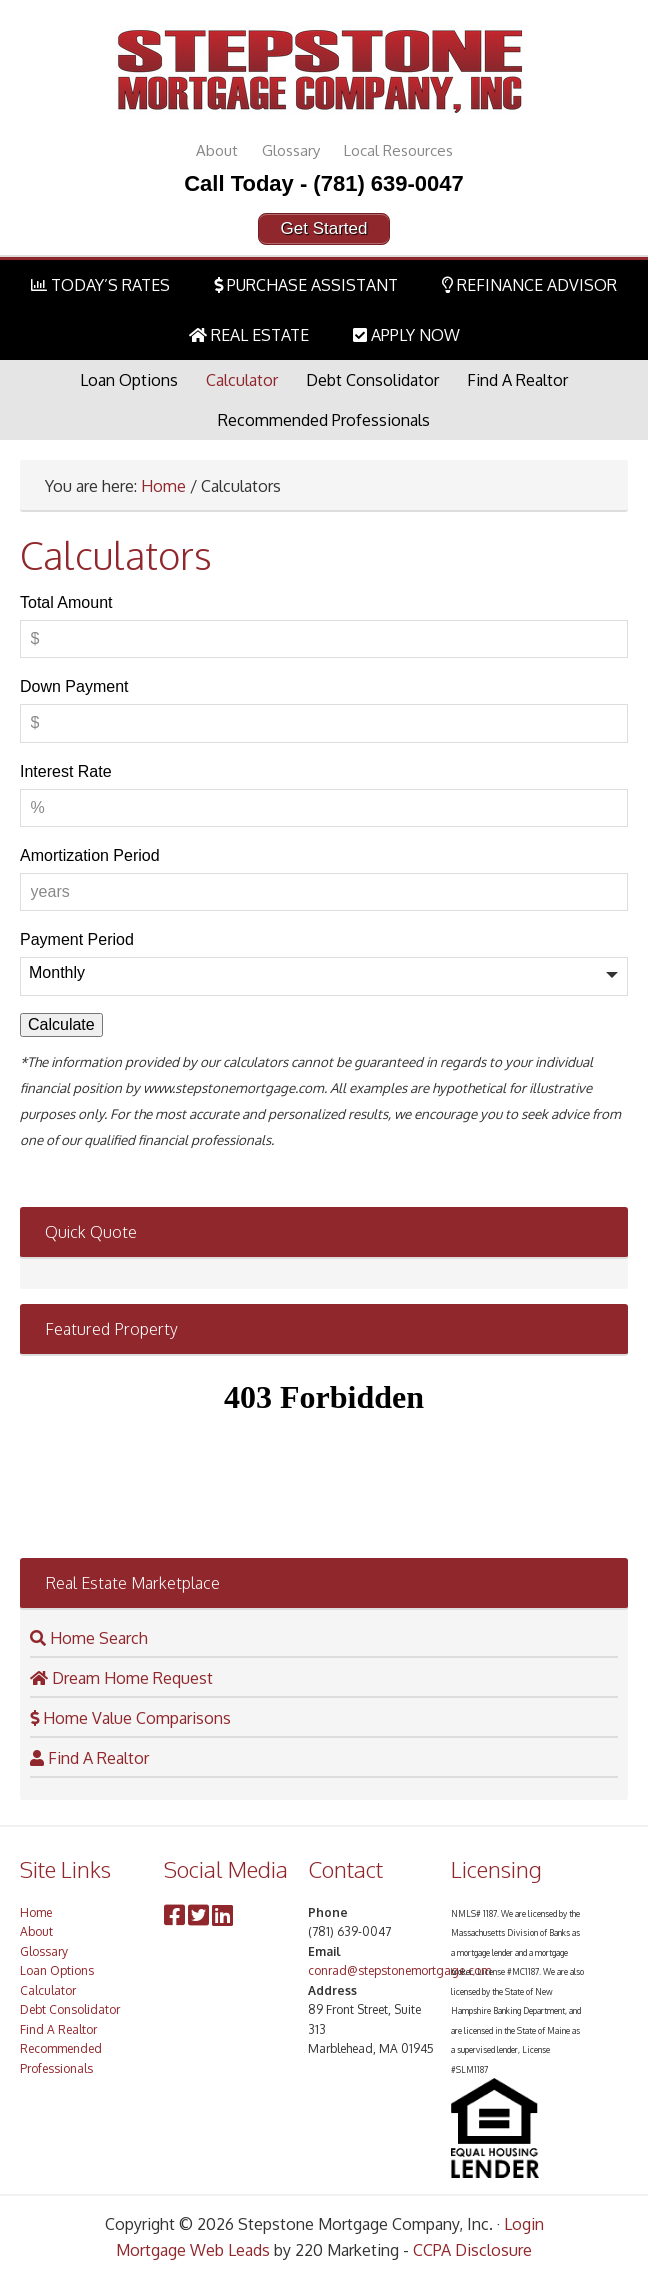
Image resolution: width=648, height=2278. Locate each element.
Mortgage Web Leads (193, 2250)
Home (163, 486)
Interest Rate (66, 771)
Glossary (291, 150)
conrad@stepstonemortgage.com (399, 1970)
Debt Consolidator (372, 380)
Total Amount (66, 602)
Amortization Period (90, 855)
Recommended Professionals (324, 420)
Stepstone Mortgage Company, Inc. (324, 70)
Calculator (242, 380)
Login (524, 2224)
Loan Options (129, 380)
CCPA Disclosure (472, 2250)
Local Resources (398, 150)
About (217, 150)
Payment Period (77, 939)
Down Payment (74, 686)
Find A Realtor (517, 380)
